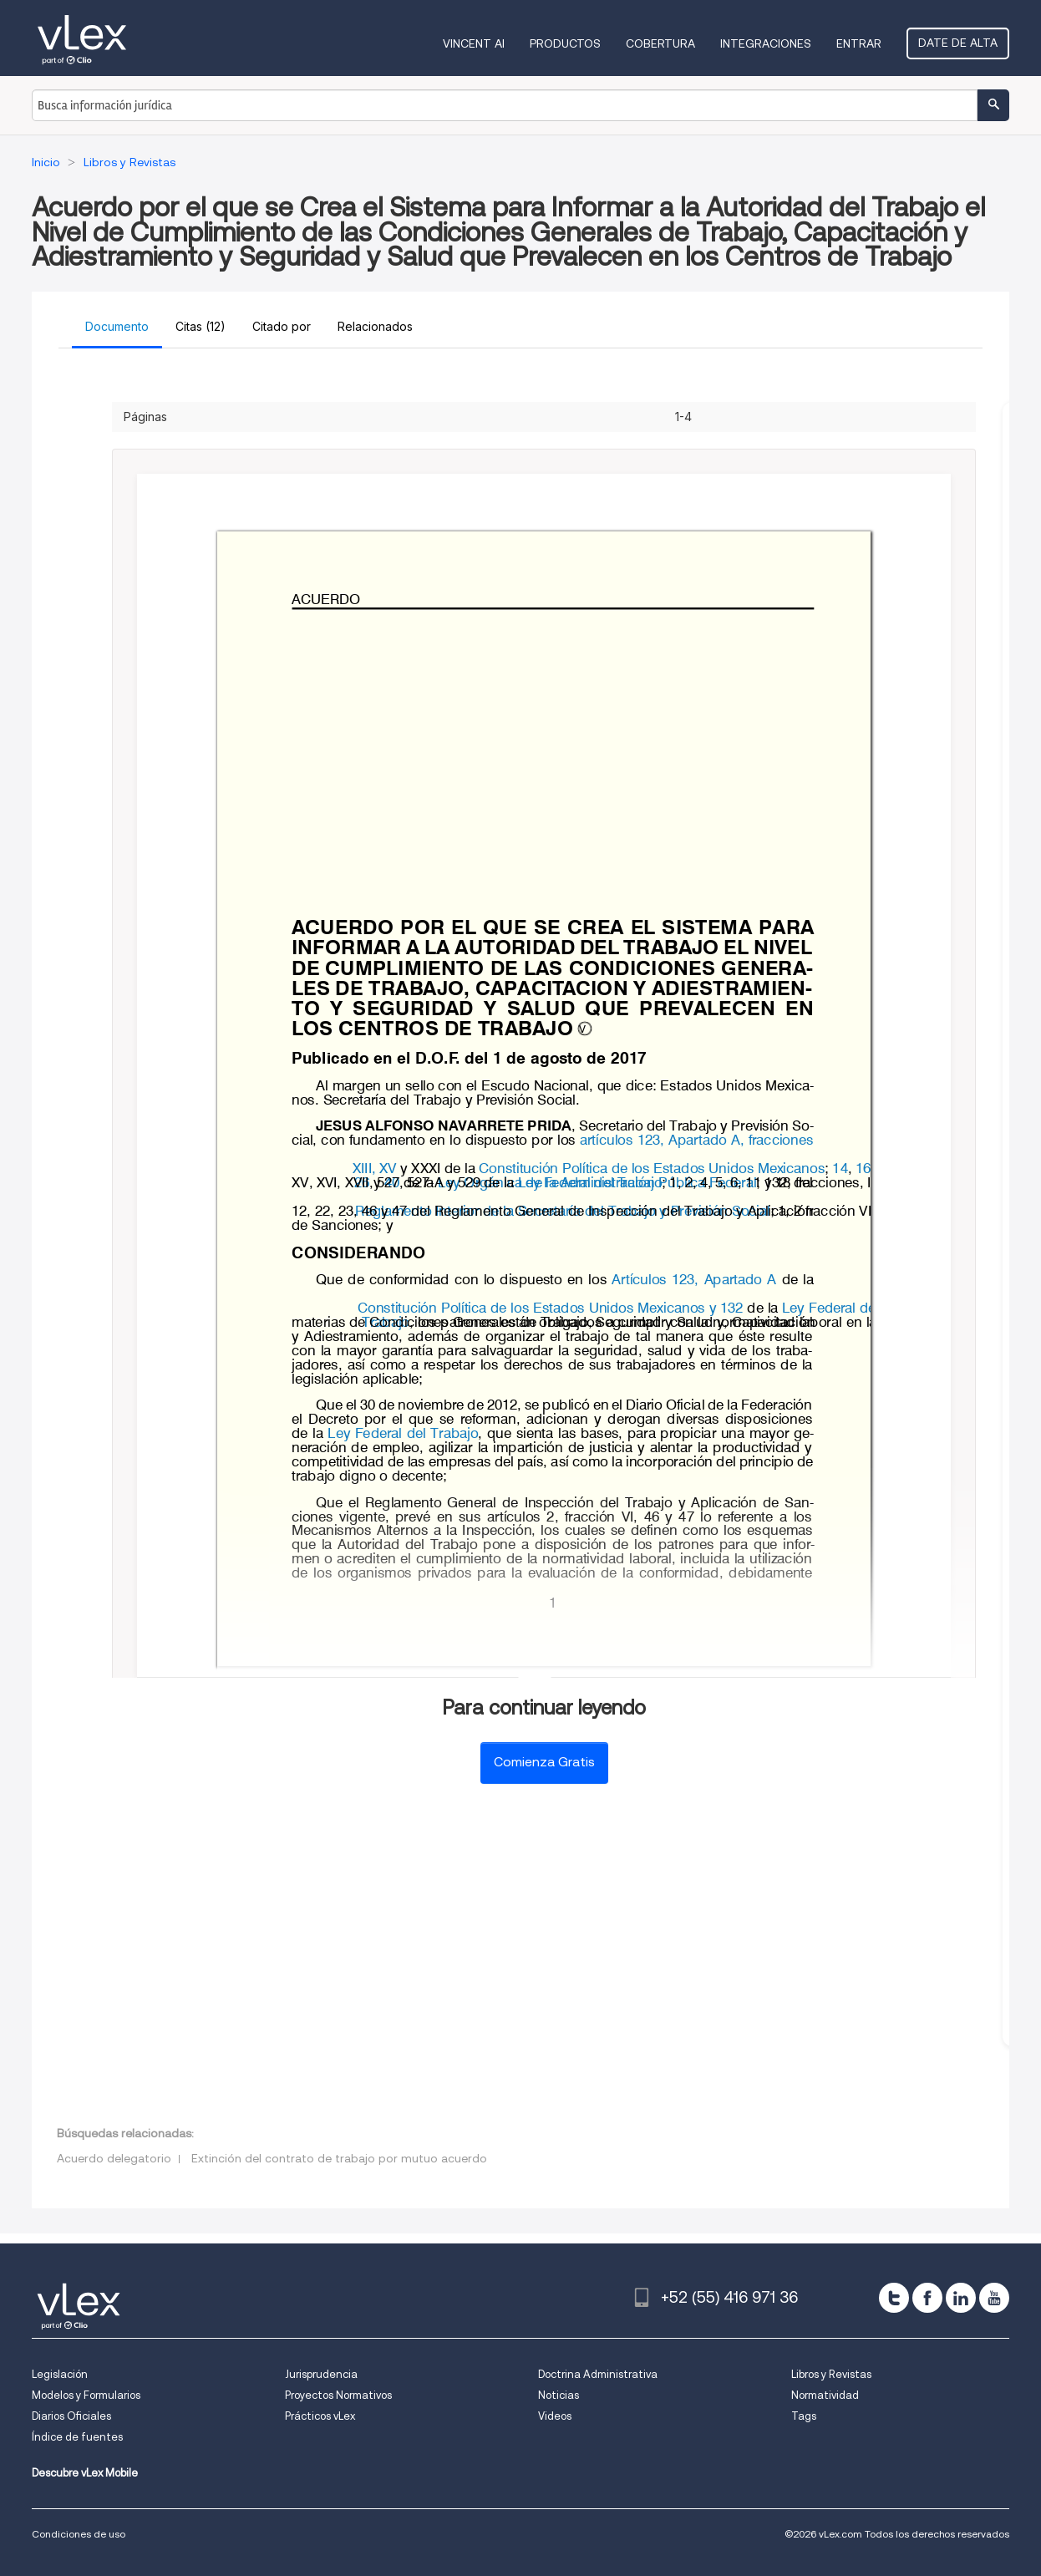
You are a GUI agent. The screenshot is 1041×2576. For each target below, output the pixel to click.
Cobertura (660, 43)
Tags (803, 2416)
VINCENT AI (474, 43)
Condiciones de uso (78, 2533)
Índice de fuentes (77, 2437)
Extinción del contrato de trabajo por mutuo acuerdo (339, 2158)
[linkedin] (961, 2298)
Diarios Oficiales (71, 2416)
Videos (554, 2416)
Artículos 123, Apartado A (694, 1281)
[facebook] (927, 2298)
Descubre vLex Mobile (85, 2473)
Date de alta (958, 42)
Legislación (60, 2374)
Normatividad (825, 2395)
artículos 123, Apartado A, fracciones (698, 1141)
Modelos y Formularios (86, 2395)
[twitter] (894, 2298)
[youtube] (994, 2298)
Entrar (858, 43)
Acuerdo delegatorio (114, 2158)
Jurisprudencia (321, 2374)
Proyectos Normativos (338, 2395)
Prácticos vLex (320, 2416)
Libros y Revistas (831, 2374)
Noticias (558, 2395)
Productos (565, 43)
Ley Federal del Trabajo (590, 1184)
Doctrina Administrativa (598, 2374)
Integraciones (765, 43)
